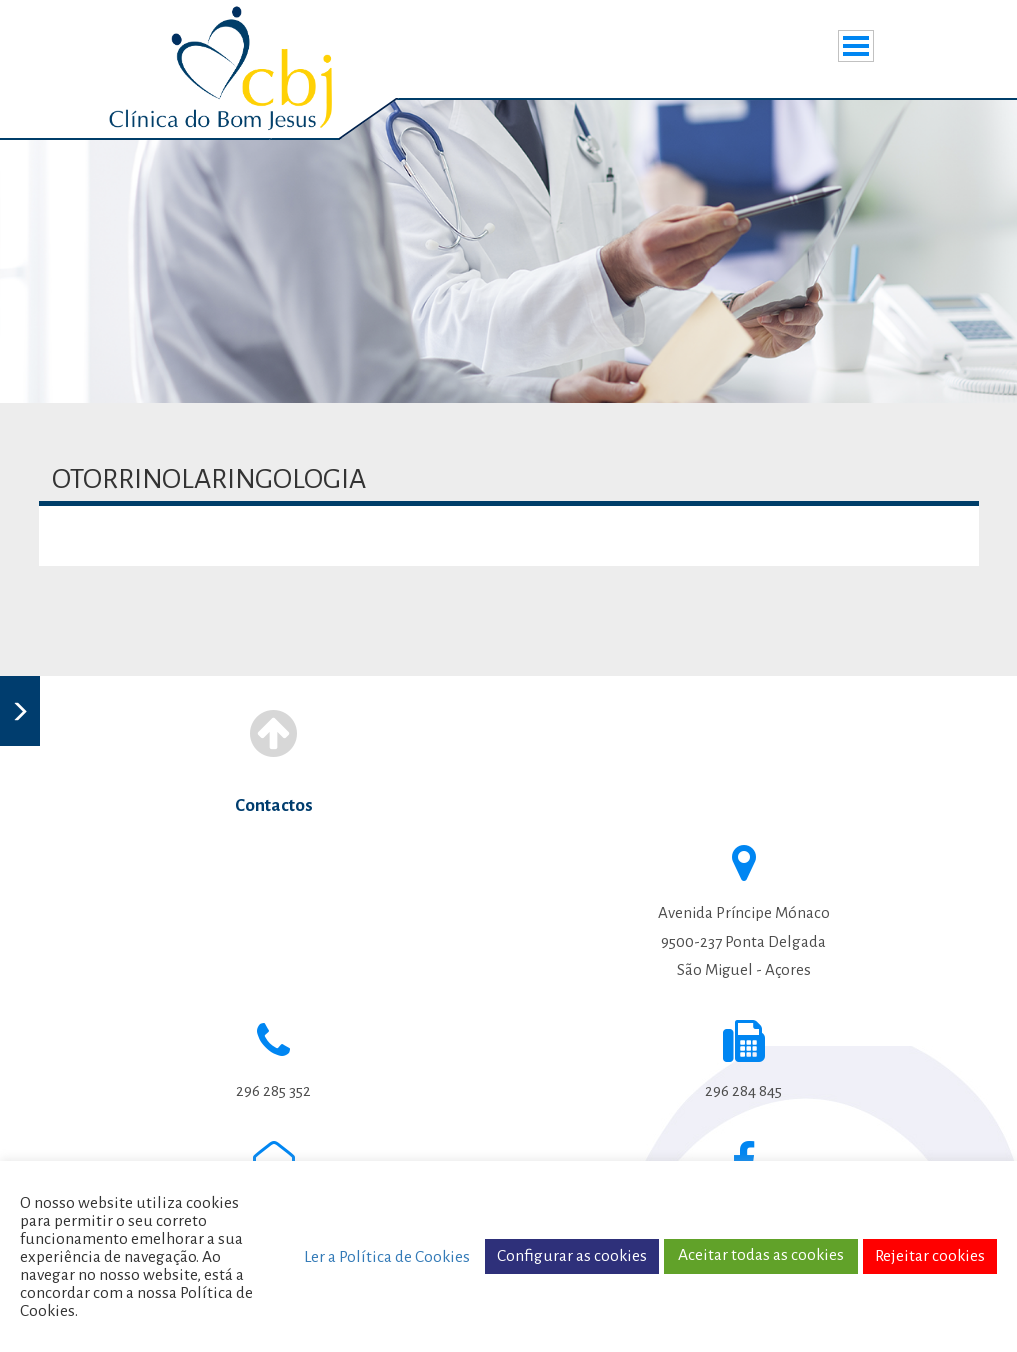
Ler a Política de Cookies (387, 1257)
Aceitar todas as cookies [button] (761, 1255)
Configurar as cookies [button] (572, 1256)
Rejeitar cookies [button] (930, 1256)
